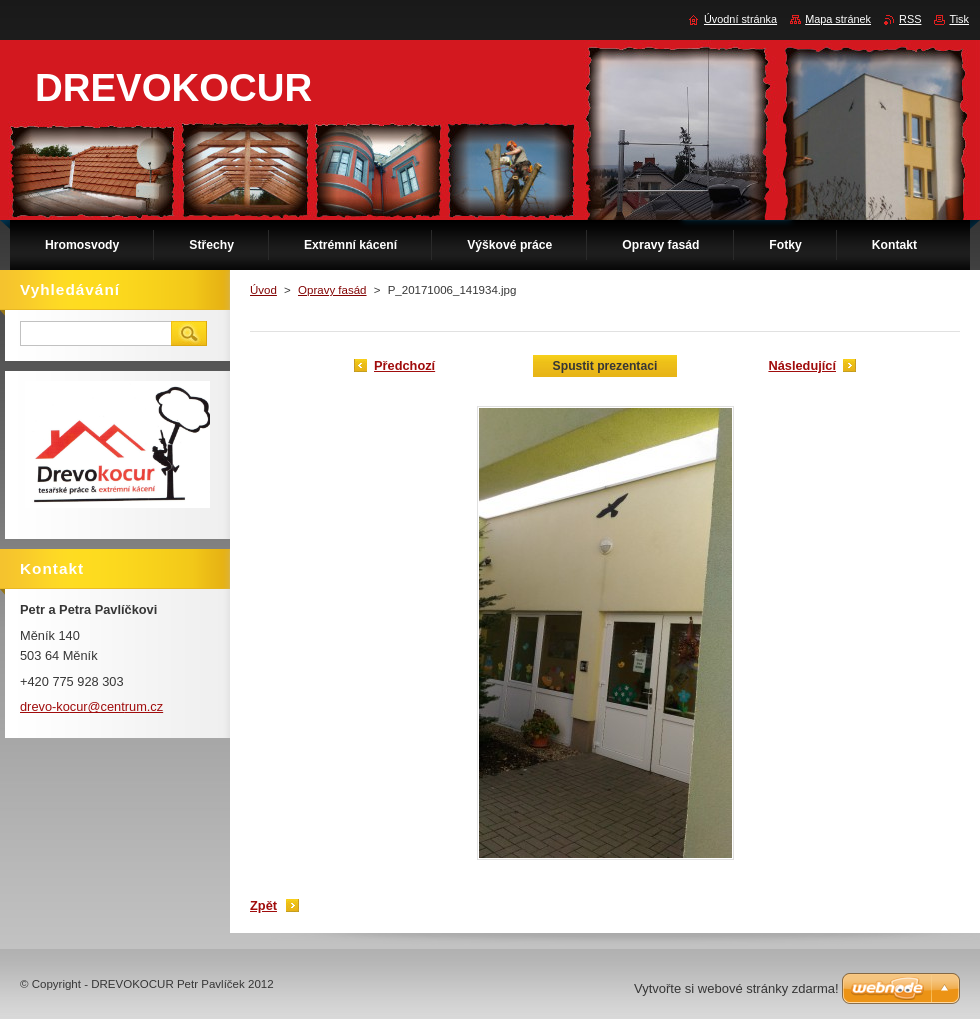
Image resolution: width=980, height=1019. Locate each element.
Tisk (959, 19)
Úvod (263, 290)
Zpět (263, 905)
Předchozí (404, 365)
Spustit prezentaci (605, 366)
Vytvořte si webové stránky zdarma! (736, 988)
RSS (910, 19)
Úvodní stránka (740, 19)
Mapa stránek (838, 19)
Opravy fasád (332, 290)
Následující (802, 365)
